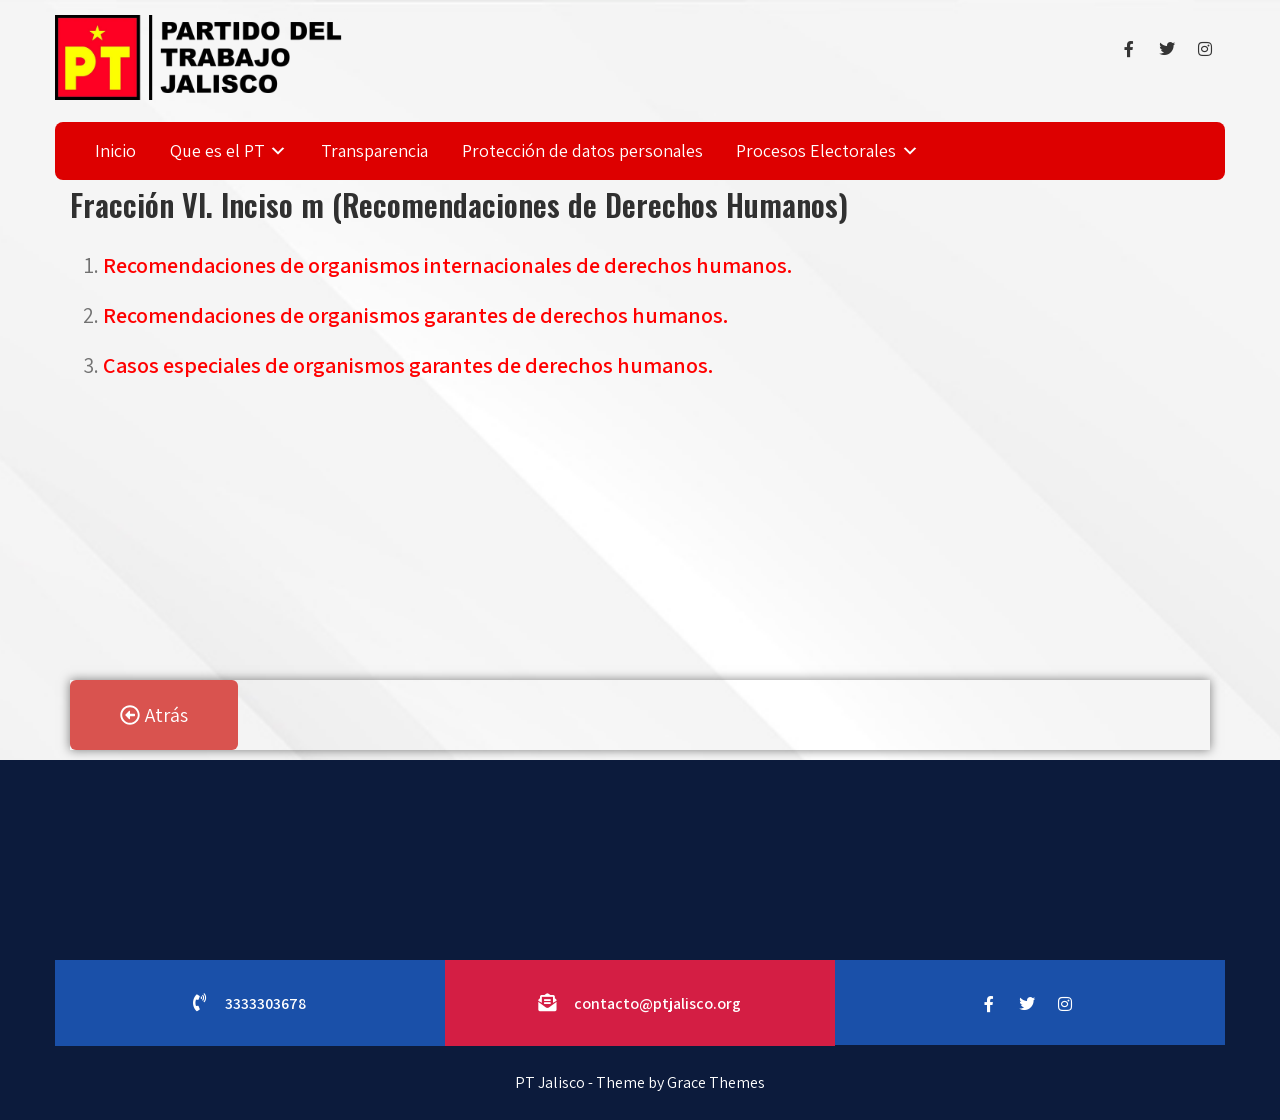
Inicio (115, 150)
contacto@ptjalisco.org (657, 1003)
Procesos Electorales (816, 150)
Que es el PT (217, 150)
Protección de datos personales (582, 150)
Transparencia (374, 150)
